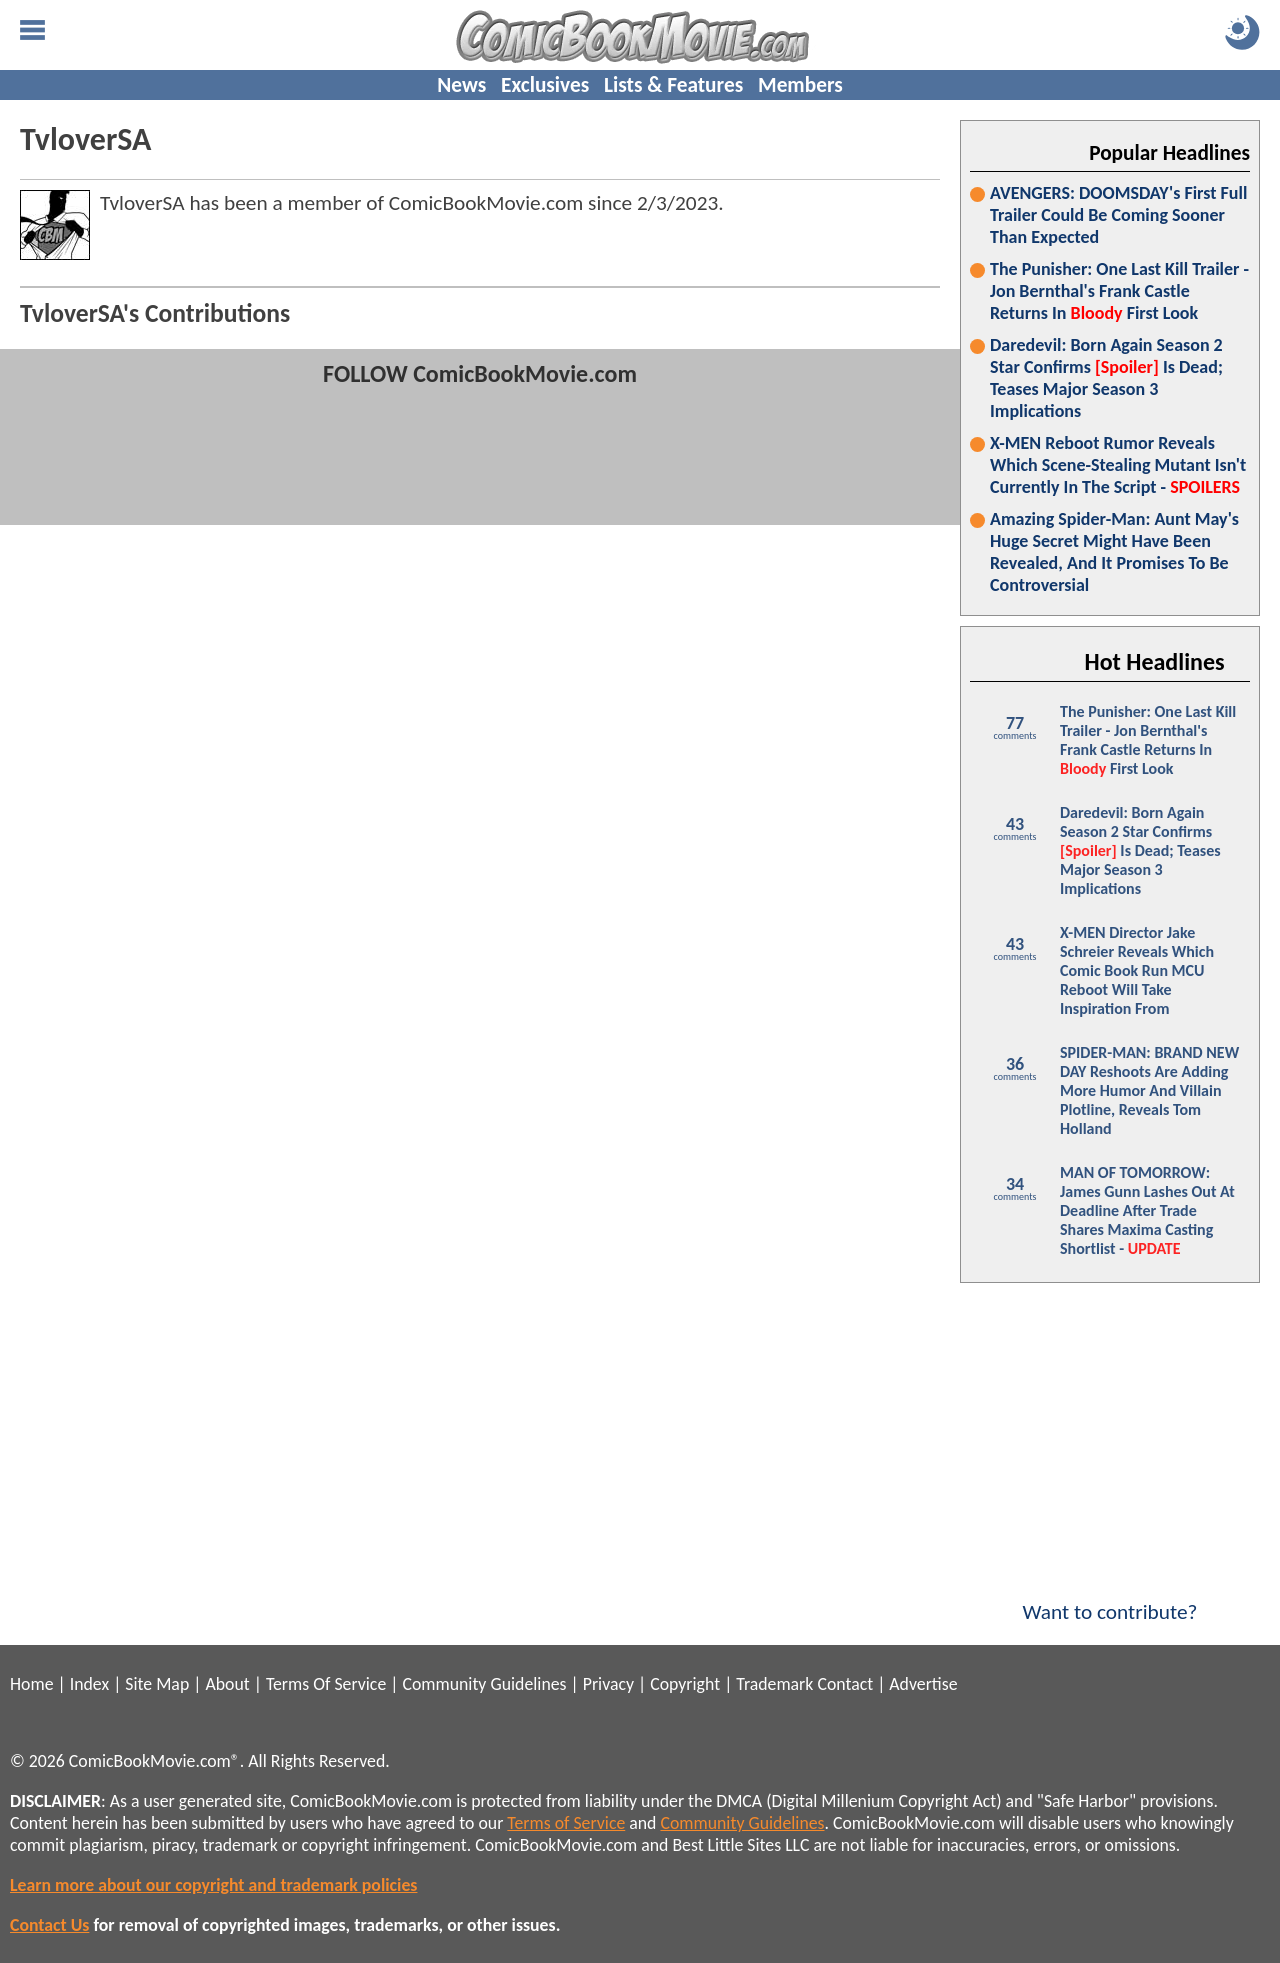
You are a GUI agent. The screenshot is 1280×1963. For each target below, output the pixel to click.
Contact (845, 1684)
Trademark (774, 1684)
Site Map (157, 1684)
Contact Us (49, 1925)
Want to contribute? (1110, 1599)
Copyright (685, 1684)
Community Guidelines (484, 1684)
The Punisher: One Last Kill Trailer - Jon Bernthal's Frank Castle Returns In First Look (1119, 291)
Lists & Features (673, 85)
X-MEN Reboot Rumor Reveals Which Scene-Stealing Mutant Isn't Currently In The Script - (1118, 465)
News (461, 85)
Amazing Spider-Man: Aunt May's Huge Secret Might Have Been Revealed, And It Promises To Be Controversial (1114, 552)
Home (31, 1684)
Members (800, 85)
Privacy (608, 1684)
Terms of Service (566, 1823)
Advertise (923, 1684)
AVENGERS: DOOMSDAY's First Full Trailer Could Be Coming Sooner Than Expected (1118, 215)
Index (89, 1684)
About (227, 1684)
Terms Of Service (326, 1684)
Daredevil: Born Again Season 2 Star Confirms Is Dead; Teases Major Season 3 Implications (1106, 378)
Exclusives (545, 85)
